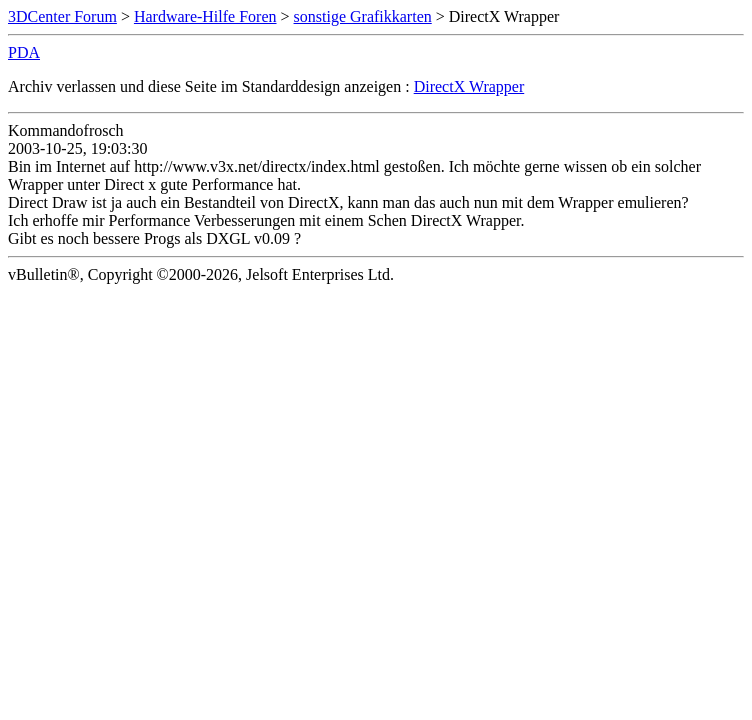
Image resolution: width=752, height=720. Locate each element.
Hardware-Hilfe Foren (205, 16)
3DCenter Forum (62, 16)
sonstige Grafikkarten (363, 16)
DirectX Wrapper (469, 86)
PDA (24, 52)
